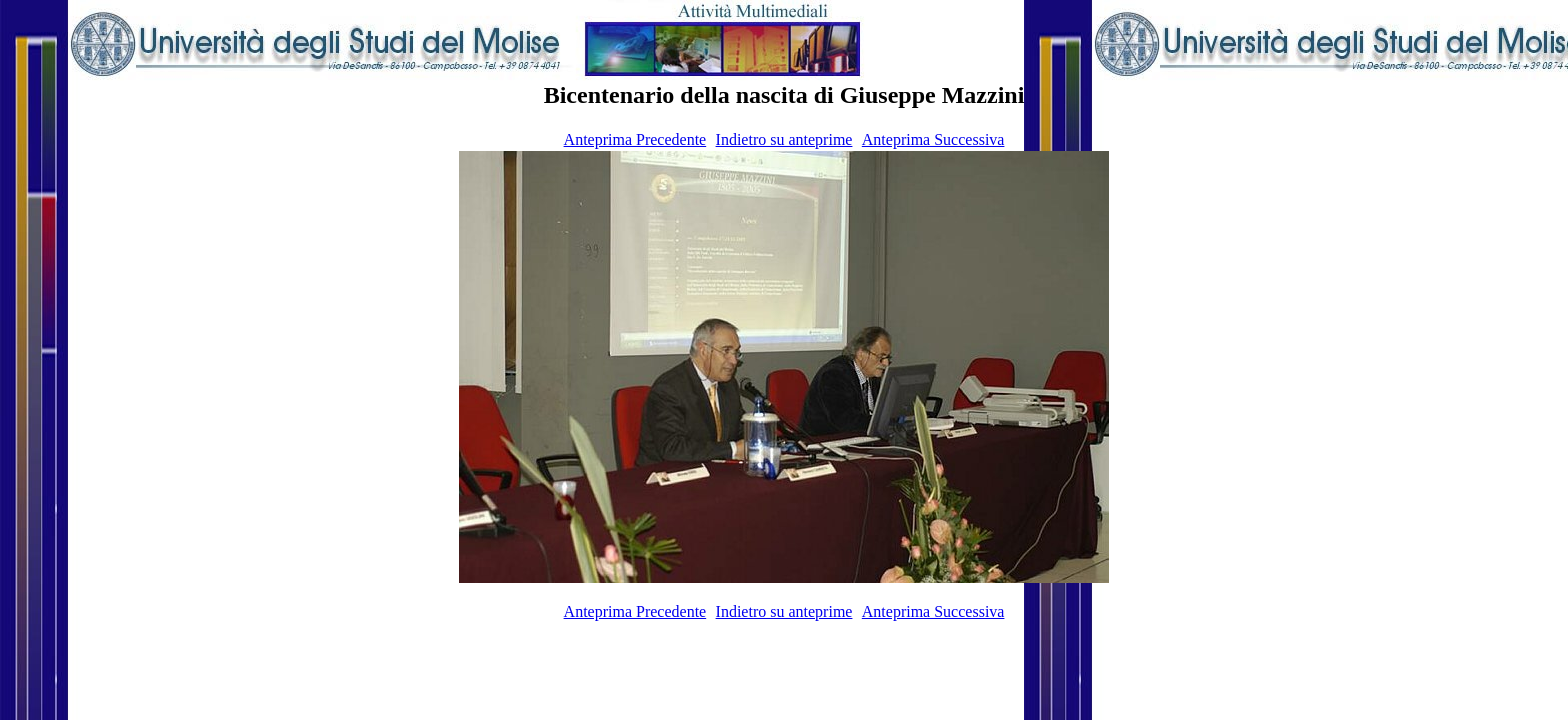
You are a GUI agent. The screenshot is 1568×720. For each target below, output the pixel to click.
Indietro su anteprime (784, 139)
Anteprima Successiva (933, 139)
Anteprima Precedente (635, 139)
